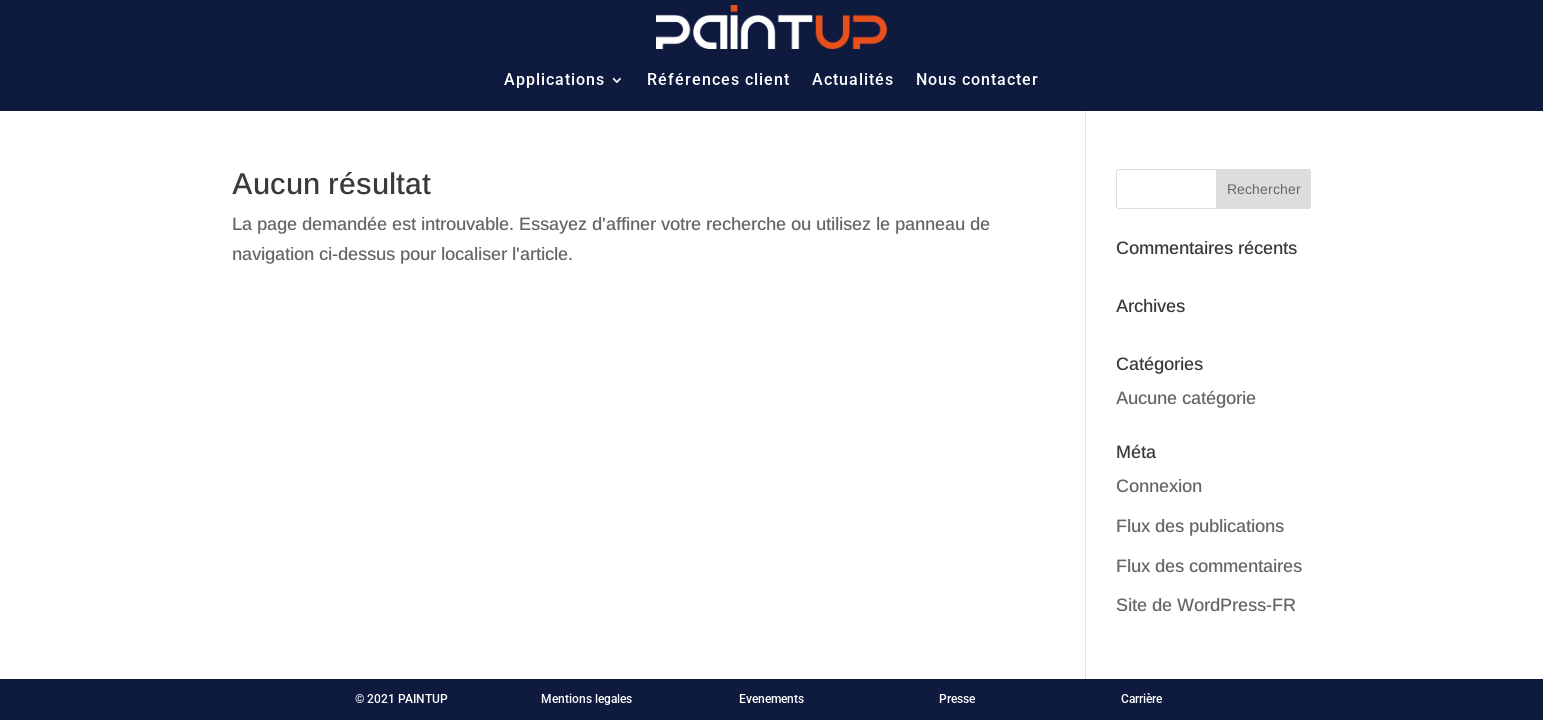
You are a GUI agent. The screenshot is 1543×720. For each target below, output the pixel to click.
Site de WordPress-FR (1206, 605)
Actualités (853, 79)
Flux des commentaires (1209, 566)
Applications (554, 79)
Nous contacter (977, 79)
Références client (718, 79)
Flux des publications (1200, 526)
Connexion (1159, 486)
